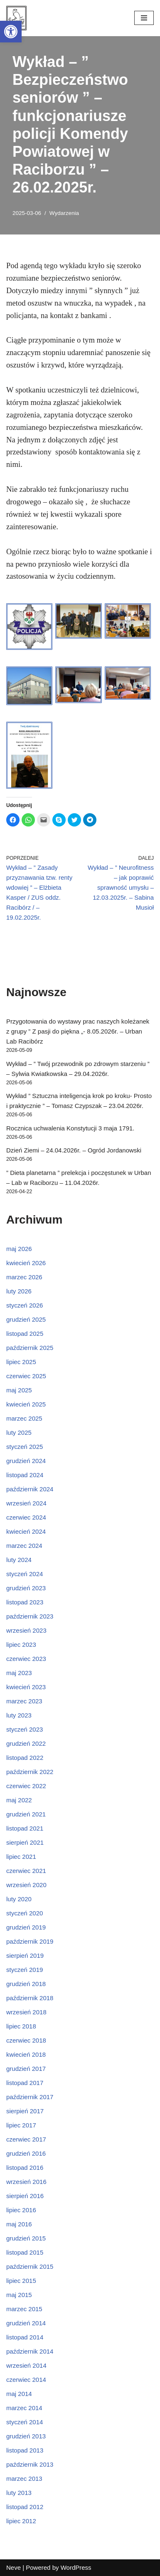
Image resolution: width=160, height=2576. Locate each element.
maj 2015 (19, 2294)
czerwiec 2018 (26, 2040)
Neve (13, 2567)
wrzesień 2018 (26, 2012)
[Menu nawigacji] (144, 18)
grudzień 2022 (26, 1743)
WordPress (76, 2567)
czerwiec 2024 (26, 1517)
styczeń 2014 (24, 2421)
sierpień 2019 (25, 1955)
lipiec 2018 (21, 2026)
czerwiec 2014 (26, 2379)
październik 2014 (29, 2351)
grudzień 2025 (26, 1319)
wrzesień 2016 (26, 2181)
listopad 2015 (24, 2252)
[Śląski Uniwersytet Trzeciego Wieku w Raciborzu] (16, 18)
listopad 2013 (24, 2450)
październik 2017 (29, 2096)
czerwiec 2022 (26, 1785)
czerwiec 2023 (26, 1658)
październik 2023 (29, 1616)
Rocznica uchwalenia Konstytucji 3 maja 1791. (70, 1128)
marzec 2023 (24, 1701)
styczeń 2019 (24, 1969)
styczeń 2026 (24, 1305)
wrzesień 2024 (26, 1503)
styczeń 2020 (24, 1913)
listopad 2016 (24, 2167)
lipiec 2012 (21, 2520)
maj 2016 (19, 2224)
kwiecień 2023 (26, 1686)
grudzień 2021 (26, 1814)
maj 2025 (19, 1390)
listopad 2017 (24, 2082)
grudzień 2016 (26, 2153)
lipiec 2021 (21, 1856)
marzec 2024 (24, 1545)
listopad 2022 (24, 1757)
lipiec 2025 (21, 1361)
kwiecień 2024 (26, 1531)
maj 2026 (19, 1248)
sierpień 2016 (25, 2195)
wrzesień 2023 (26, 1630)
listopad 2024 (24, 1474)
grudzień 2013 (26, 2436)
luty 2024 (19, 1559)
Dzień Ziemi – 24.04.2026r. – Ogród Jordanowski (73, 1150)
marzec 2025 (24, 1418)
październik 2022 (29, 1771)
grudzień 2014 (26, 2323)
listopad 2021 (24, 1828)
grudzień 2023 (26, 1587)
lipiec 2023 (21, 1644)
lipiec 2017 (21, 2125)
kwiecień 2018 (26, 2054)
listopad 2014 (24, 2337)
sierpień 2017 (25, 2111)
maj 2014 (19, 2393)
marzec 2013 (24, 2478)
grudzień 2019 (26, 1927)
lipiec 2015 (21, 2280)
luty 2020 (19, 1898)
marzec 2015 (24, 2308)
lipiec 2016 (21, 2209)
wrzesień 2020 (26, 1884)
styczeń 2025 (24, 1446)
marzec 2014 (24, 2407)
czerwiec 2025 (26, 1375)
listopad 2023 (24, 1602)
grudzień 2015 (26, 2238)
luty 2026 (19, 1291)
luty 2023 (19, 1715)
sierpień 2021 (25, 1842)
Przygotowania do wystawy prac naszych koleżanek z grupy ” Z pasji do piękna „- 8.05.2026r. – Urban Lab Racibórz (77, 1031)
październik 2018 (29, 1997)
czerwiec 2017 (26, 2139)
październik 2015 (29, 2266)
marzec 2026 (24, 1277)
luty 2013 (19, 2492)
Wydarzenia (64, 213)
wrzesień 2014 (26, 2365)
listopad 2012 (24, 2506)
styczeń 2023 (24, 1729)
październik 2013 (29, 2464)
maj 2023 (19, 1672)
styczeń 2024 (24, 1573)
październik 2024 (29, 1489)
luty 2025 (19, 1432)
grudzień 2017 (26, 2068)
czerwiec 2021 (26, 1870)
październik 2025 (29, 1347)
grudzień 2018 (26, 1983)
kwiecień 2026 (26, 1262)
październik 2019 (29, 1941)
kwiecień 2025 (26, 1404)
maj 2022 (19, 1800)
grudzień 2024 (26, 1460)
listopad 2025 (24, 1333)
